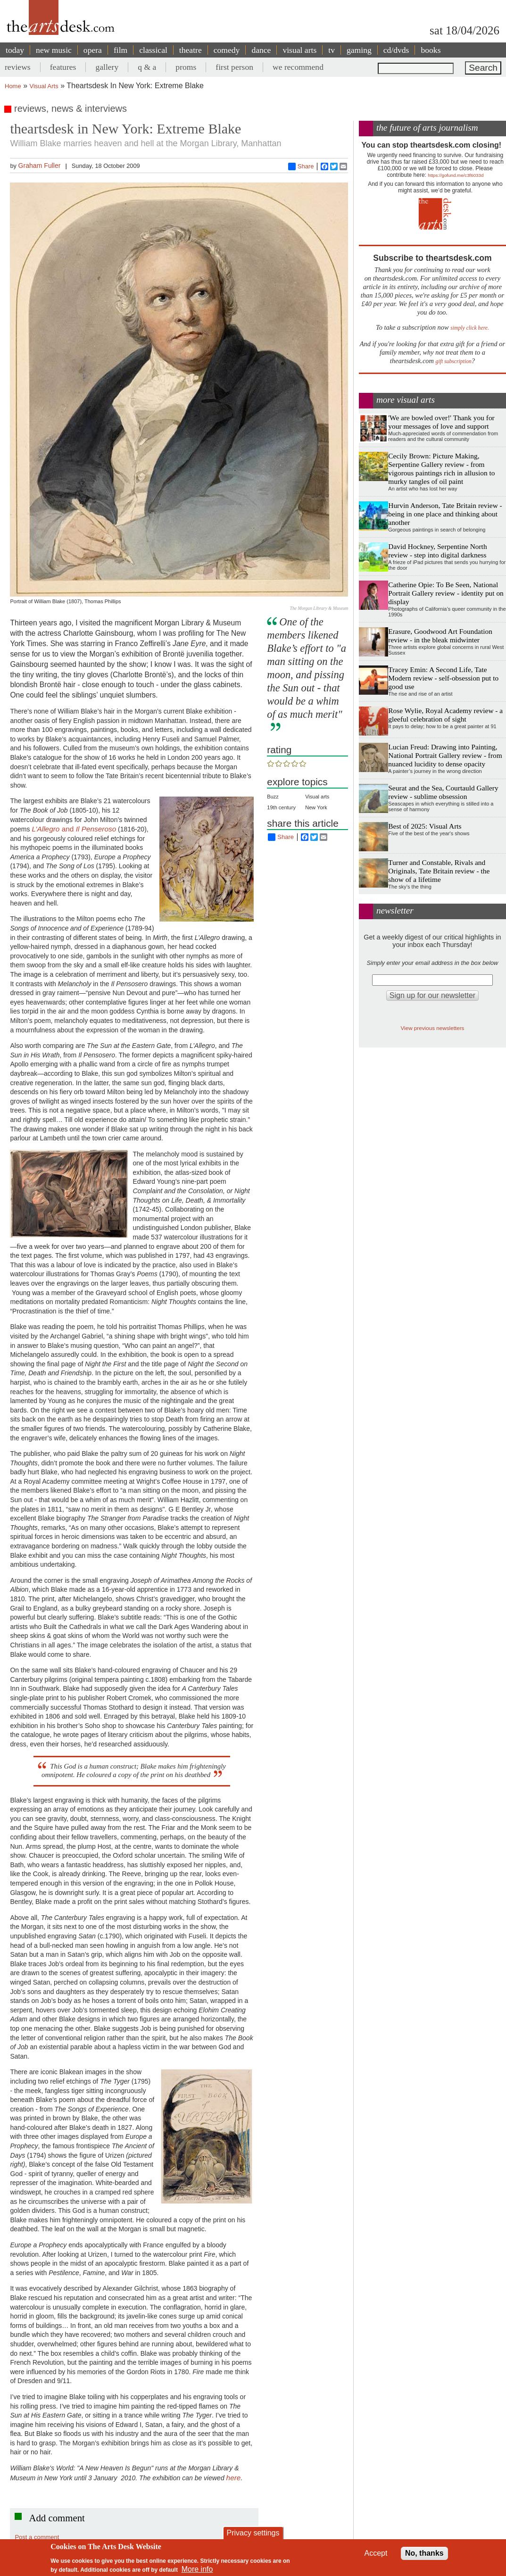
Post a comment (37, 2537)
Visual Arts (44, 86)
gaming (359, 50)
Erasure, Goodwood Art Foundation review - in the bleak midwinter (440, 635)
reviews (18, 67)
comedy (227, 50)
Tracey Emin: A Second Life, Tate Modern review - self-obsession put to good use (443, 677)
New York (316, 807)
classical (153, 50)
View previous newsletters (432, 1028)
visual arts (299, 50)
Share (301, 166)
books (430, 50)
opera (92, 50)
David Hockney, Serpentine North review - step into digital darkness (437, 550)
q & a (147, 67)
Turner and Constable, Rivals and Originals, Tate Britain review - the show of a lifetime (438, 870)
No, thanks (424, 2553)
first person (234, 67)
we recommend (298, 67)
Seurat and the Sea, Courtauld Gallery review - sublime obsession (443, 792)
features (63, 67)
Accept (376, 2553)
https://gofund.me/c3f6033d (455, 175)
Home (13, 86)
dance (261, 50)
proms (185, 67)
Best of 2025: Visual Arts (424, 826)
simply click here (469, 328)
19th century (281, 807)
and (74, 829)
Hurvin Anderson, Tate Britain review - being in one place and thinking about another (445, 513)
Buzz (272, 796)
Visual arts (317, 796)
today (15, 50)
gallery (106, 67)
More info (197, 2569)
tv (331, 50)
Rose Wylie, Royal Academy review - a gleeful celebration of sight (445, 714)
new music (54, 50)
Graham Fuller (39, 165)
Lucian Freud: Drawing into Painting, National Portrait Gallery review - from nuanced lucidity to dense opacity (445, 755)
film (120, 50)
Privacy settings (252, 2533)
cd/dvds (396, 50)
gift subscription (454, 361)
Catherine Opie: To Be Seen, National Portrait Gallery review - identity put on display (445, 593)
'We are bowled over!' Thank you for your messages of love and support (441, 422)
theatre (190, 50)
